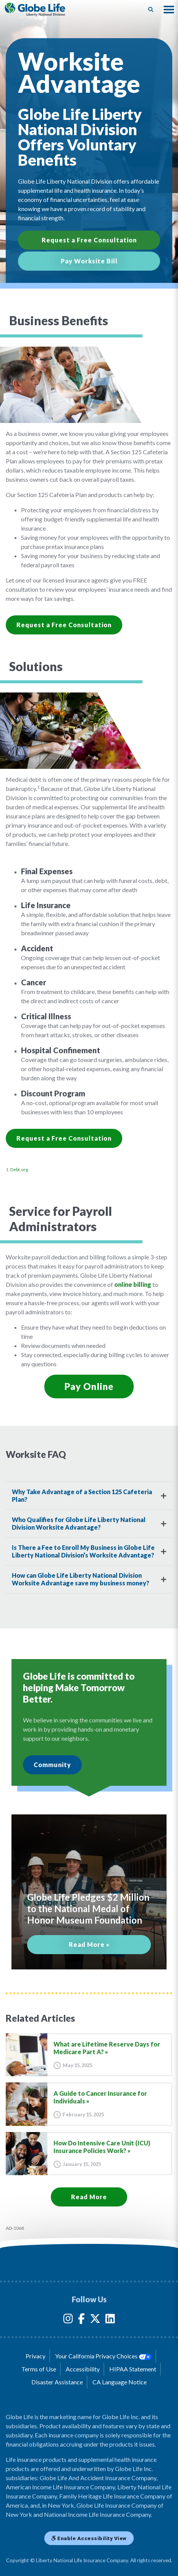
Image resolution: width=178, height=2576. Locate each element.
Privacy (35, 2356)
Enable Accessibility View (89, 2538)
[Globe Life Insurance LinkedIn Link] (110, 2320)
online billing (132, 1284)
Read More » (89, 1944)
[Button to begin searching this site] (151, 9)
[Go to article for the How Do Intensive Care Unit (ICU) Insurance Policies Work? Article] (89, 2153)
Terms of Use (38, 2369)
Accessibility (83, 2369)
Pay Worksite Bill (89, 261)
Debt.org (19, 1169)
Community (52, 1764)
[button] (168, 9)
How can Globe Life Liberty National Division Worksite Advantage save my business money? (80, 1579)
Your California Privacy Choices (103, 2356)
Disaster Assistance (57, 2382)
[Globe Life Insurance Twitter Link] (95, 2320)
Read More (89, 2196)
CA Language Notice (119, 2382)
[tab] (89, 1495)
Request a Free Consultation (89, 240)
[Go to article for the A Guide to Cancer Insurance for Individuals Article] (89, 2104)
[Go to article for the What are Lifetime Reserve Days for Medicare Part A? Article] (89, 2054)
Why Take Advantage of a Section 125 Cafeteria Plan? (82, 1495)
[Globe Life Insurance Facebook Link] (81, 2320)
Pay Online (89, 1386)
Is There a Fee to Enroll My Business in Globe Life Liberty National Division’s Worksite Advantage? (83, 1551)
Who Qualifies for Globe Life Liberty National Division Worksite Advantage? (79, 1523)
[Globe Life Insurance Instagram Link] (68, 2320)
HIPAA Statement (132, 2369)
